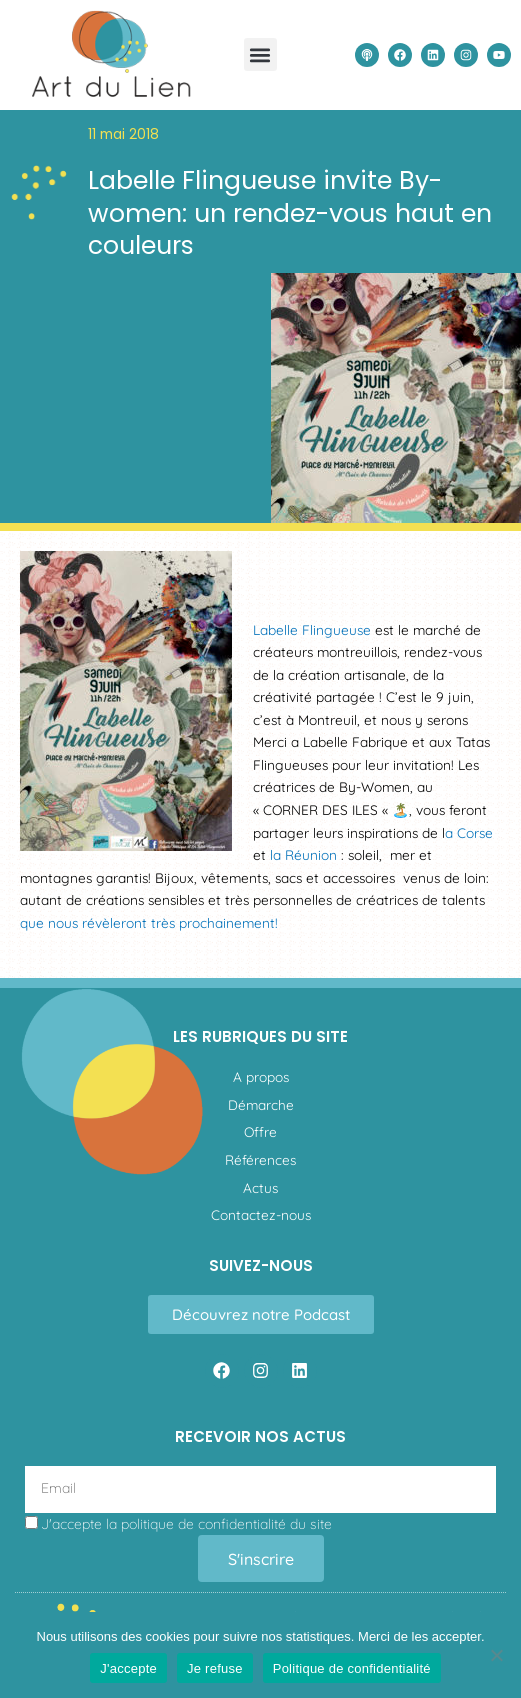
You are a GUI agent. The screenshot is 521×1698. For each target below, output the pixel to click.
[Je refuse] (496, 1655)
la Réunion (301, 854)
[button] (260, 54)
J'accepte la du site (186, 1524)
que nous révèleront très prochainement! (151, 922)
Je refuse (215, 1668)
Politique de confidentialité (352, 1668)
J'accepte (128, 1668)
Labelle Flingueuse (312, 629)
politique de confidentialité (203, 1524)
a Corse (469, 832)
